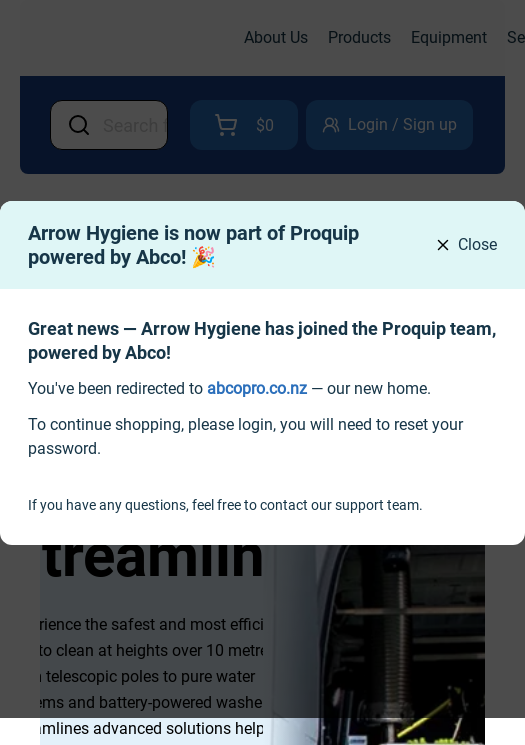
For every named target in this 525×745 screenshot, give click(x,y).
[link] (257, 388)
